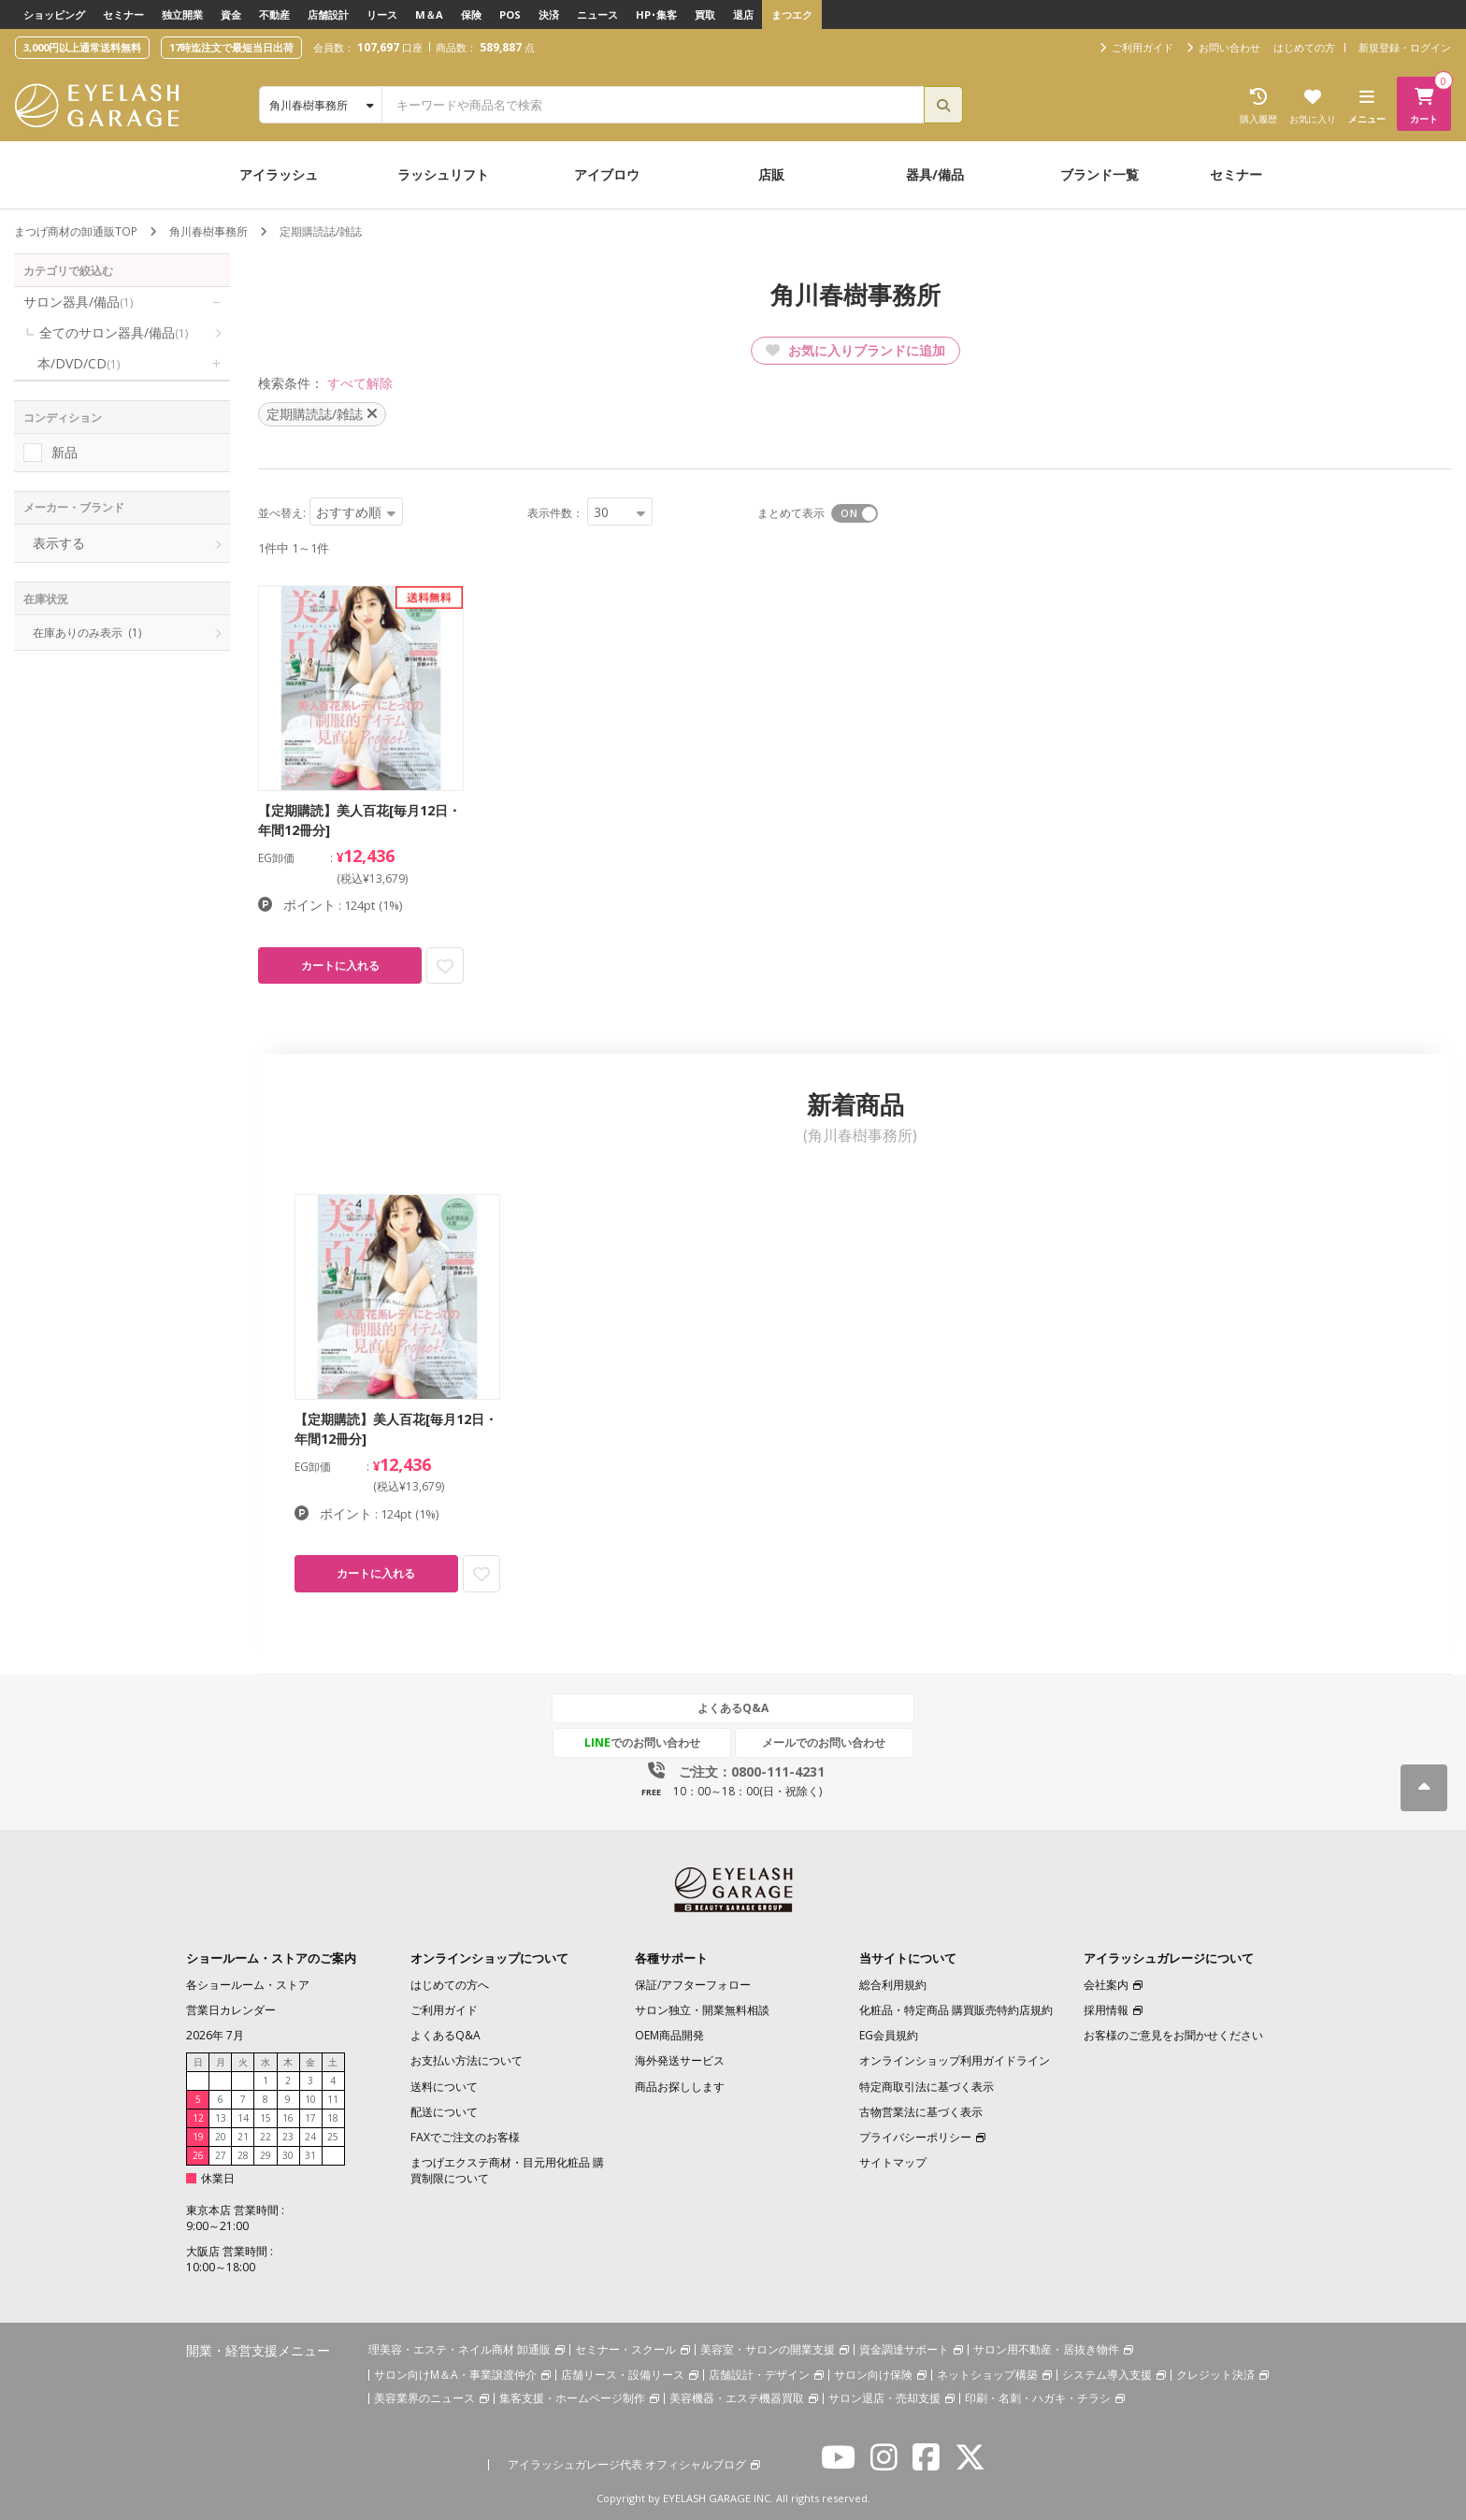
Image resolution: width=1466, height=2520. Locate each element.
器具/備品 (935, 174)
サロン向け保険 (873, 2375)
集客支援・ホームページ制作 (572, 2398)
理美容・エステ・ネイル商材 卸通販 (459, 2349)
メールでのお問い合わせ (820, 1743)
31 (310, 2156)
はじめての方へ (449, 1985)
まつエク (791, 14)
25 (332, 2137)
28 (243, 2156)
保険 (471, 14)
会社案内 (1106, 1985)
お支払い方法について (466, 2061)
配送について (444, 2112)
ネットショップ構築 (987, 2375)
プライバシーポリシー (915, 2137)
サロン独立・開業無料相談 (702, 2011)
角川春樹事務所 (208, 231)
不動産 (274, 14)
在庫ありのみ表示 (87, 633)
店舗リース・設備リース (622, 2375)
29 (265, 2156)
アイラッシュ (278, 174)
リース (381, 14)
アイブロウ (607, 174)
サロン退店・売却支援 (884, 2398)
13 (220, 2118)
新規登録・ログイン (1404, 47)
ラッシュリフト (443, 174)
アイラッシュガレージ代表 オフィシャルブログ (627, 2464)
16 (288, 2118)
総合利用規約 (893, 1985)
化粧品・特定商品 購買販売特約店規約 (956, 2011)
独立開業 (182, 14)
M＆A (429, 14)
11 (332, 2100)
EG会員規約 (888, 2036)
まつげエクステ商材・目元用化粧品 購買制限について (507, 2170)
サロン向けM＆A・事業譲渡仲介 (455, 2375)
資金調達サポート (904, 2349)
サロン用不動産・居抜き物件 (1046, 2349)
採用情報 (1106, 2011)
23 (288, 2137)
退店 (743, 14)
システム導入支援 (1107, 2375)
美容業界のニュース (424, 2398)
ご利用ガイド (444, 2011)
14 (243, 2118)
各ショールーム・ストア (247, 1985)
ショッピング (54, 14)
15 (265, 2118)
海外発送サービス (680, 2061)
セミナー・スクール (625, 2349)
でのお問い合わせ (646, 1743)
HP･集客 (656, 14)
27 (220, 2156)
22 (265, 2137)
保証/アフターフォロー (693, 1985)
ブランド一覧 (1099, 174)
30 (288, 2156)
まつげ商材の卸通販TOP (75, 231)
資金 (231, 14)
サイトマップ (893, 2162)
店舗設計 (328, 14)
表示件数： (555, 513)
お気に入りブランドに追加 (855, 350)
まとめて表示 (791, 513)
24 (310, 2137)
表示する (59, 543)
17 (310, 2118)
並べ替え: (282, 513)
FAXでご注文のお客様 (465, 2137)
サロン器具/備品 (78, 301)
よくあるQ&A (733, 1709)
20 (220, 2137)
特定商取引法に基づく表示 (926, 2087)
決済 (549, 14)
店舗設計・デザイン (759, 2375)
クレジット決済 (1215, 2375)
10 (310, 2100)
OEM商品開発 (669, 2036)
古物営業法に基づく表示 (921, 2112)
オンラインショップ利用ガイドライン (954, 2061)
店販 (771, 174)
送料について (444, 2087)
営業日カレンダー (231, 2011)
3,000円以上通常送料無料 (82, 47)
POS (510, 14)
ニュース (597, 14)
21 (243, 2137)
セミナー (123, 14)
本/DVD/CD (78, 363)
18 (332, 2118)
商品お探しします (680, 2087)
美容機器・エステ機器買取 (736, 2398)
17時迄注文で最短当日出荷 (231, 47)
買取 (705, 14)
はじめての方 (1304, 47)
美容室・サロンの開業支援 (767, 2349)
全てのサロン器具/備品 (113, 332)
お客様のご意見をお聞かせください (1173, 2036)
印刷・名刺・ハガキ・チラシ (1038, 2398)
